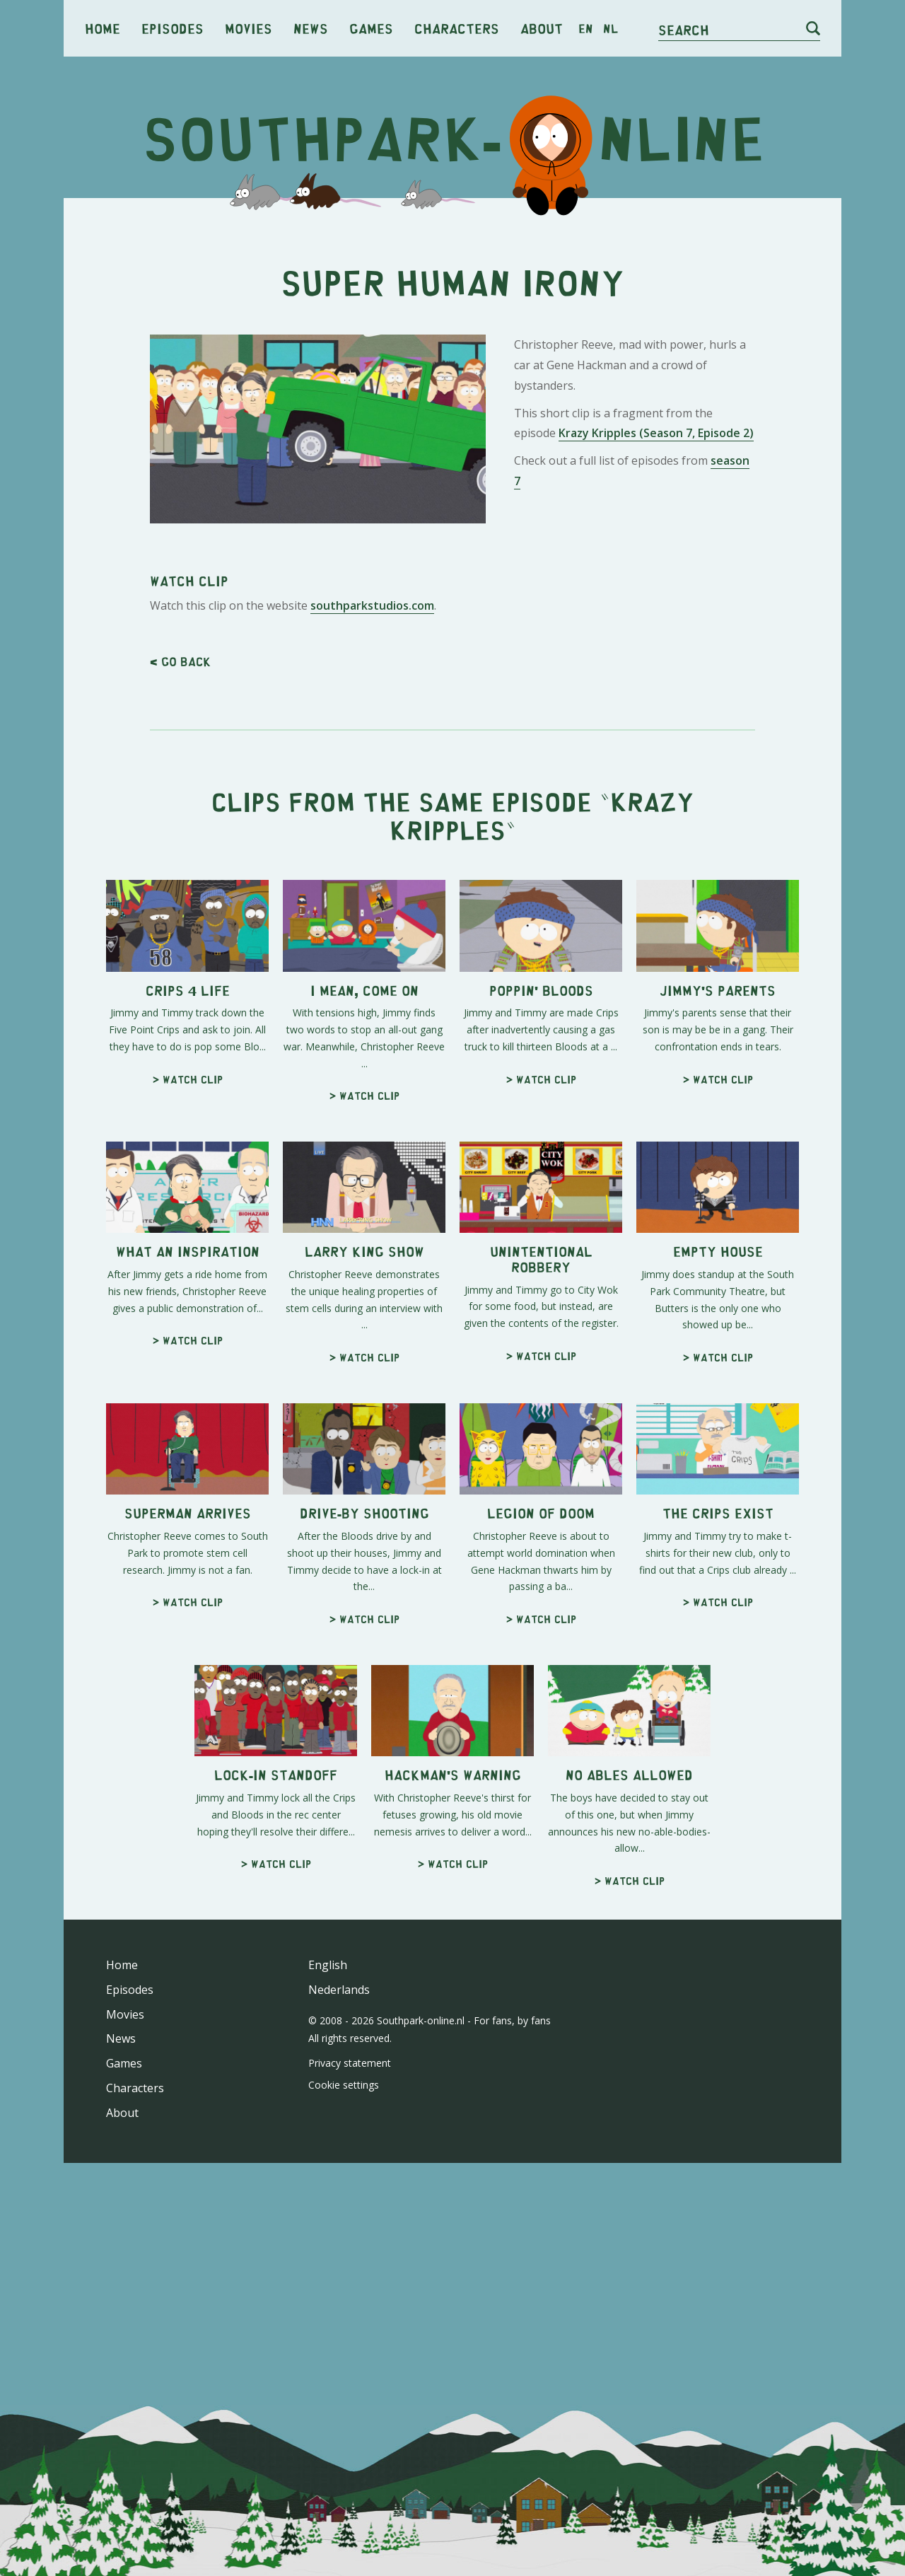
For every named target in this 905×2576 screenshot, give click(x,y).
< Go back (180, 661)
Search (683, 29)
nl (610, 28)
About (541, 28)
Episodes (172, 28)
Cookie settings (343, 2084)
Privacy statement (349, 2063)
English (327, 1965)
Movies (248, 28)
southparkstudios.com (372, 605)
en (585, 28)
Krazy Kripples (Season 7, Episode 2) (656, 433)
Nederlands (339, 1989)
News (310, 28)
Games (371, 28)
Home (102, 28)
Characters (456, 28)
